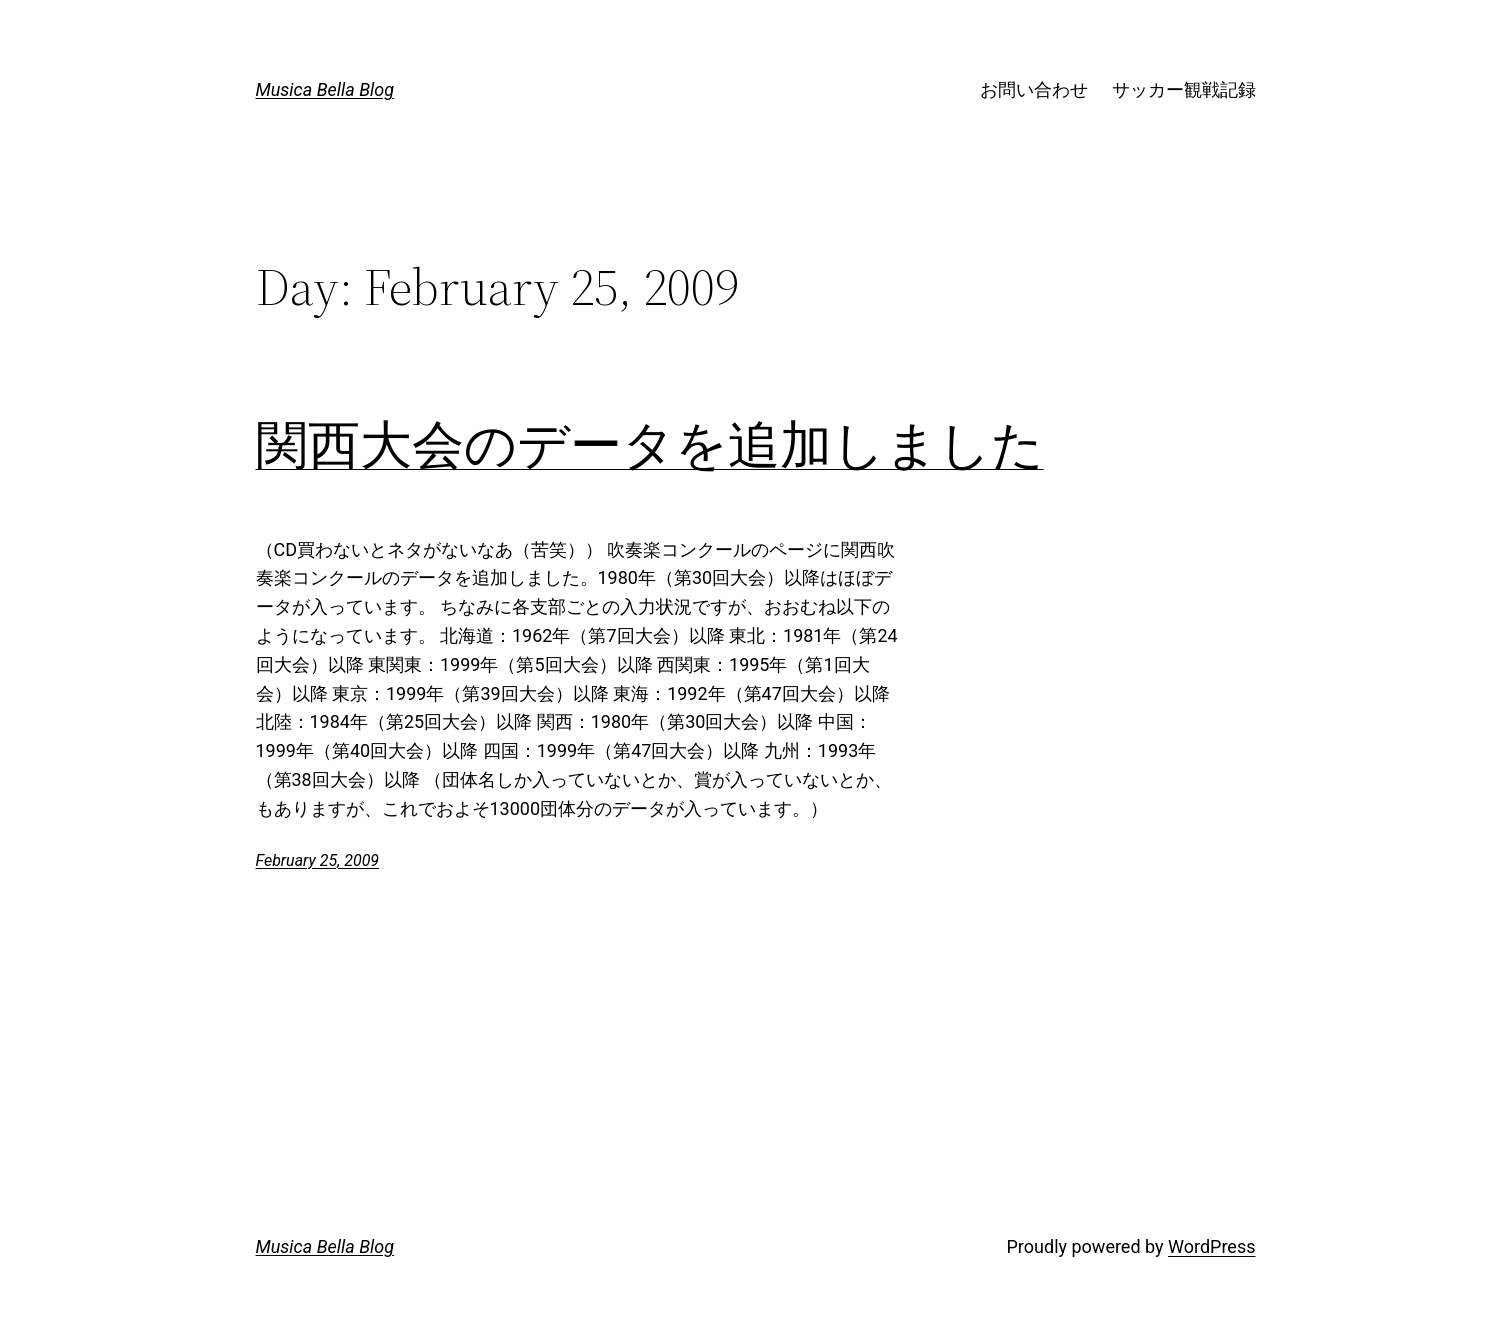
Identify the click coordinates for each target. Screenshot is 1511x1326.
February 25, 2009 (318, 860)
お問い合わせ (1034, 89)
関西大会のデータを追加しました (650, 445)
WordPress (1211, 1246)
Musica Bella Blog (325, 89)
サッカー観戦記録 (1184, 89)
